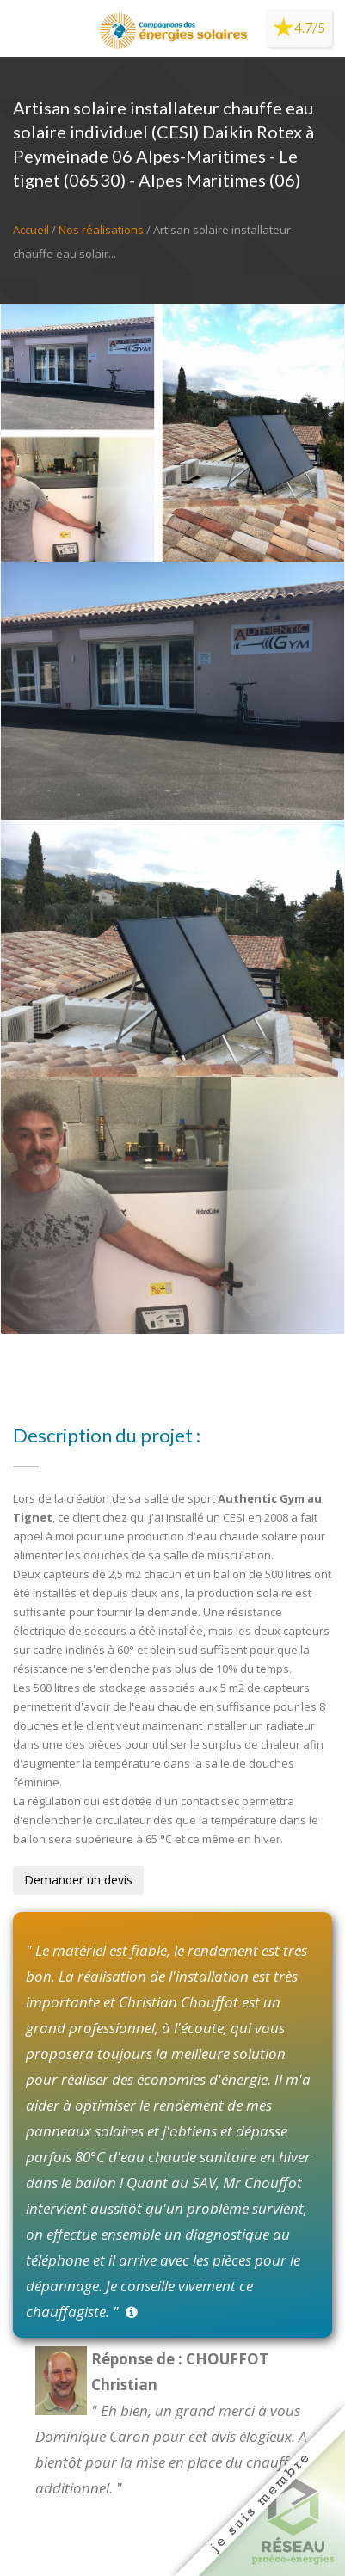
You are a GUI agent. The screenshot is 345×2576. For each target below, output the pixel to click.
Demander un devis (78, 1880)
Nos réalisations (101, 229)
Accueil (31, 229)
